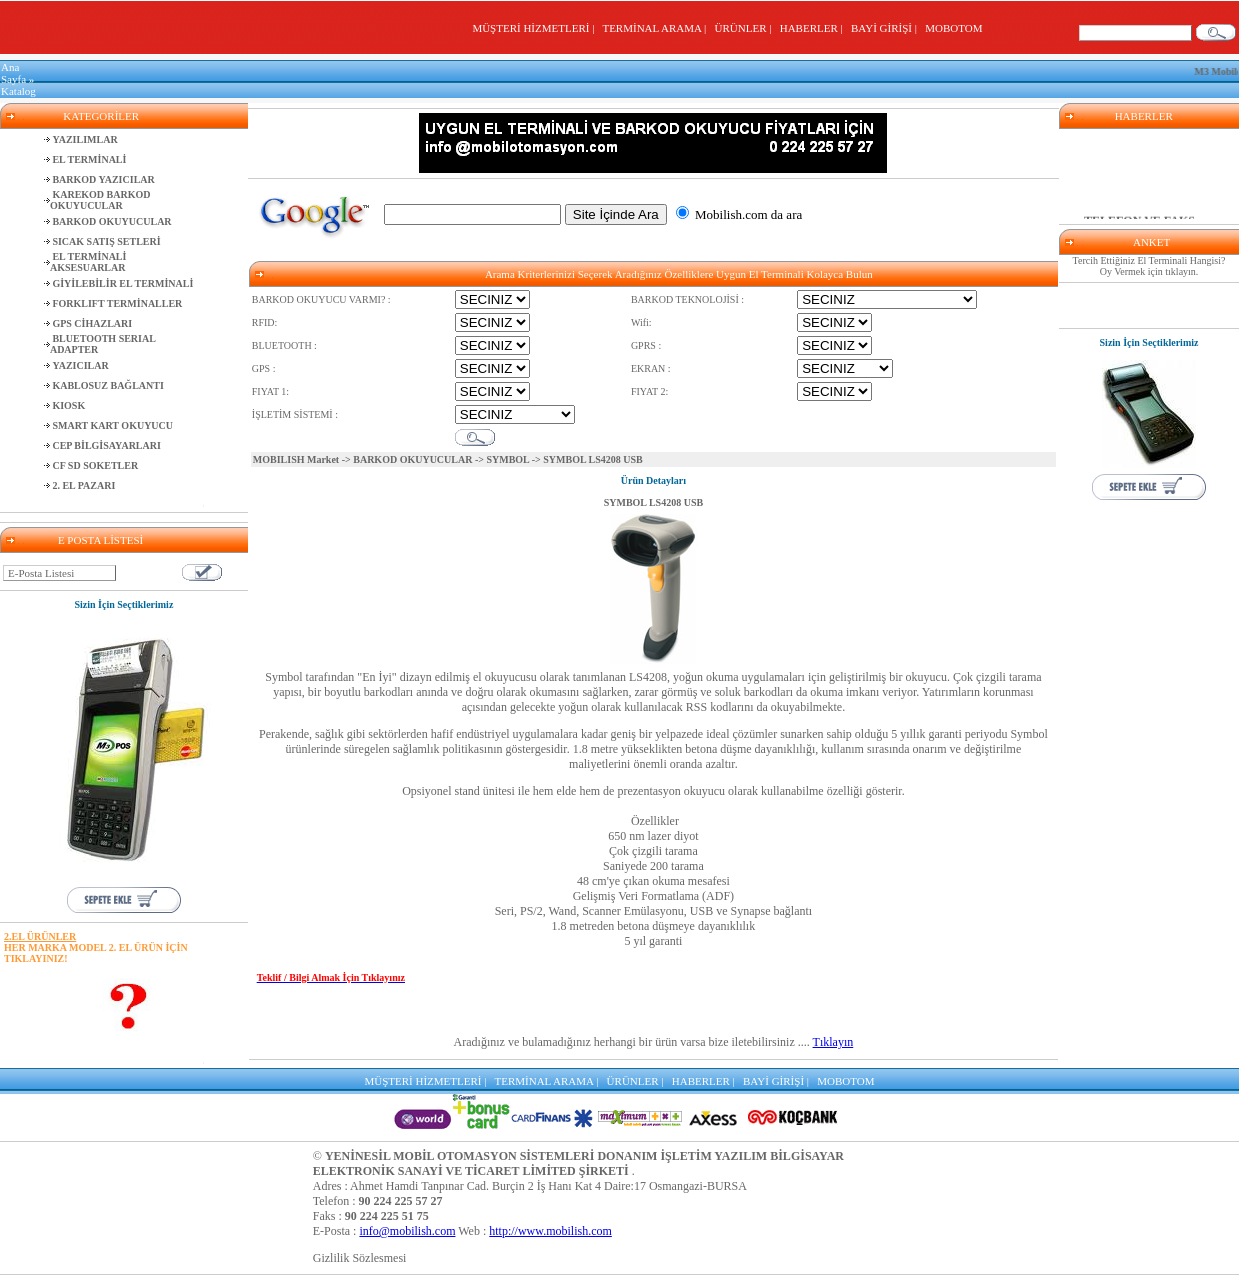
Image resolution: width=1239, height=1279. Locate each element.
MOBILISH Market (296, 459)
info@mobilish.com (407, 1231)
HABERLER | (814, 28)
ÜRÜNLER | (746, 28)
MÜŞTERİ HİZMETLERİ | (535, 28)
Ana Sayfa (13, 73)
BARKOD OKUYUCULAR (412, 459)
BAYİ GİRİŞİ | (886, 28)
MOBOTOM (953, 28)
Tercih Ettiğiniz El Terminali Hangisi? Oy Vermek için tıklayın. (1149, 266)
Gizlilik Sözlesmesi (360, 1258)
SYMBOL (507, 459)
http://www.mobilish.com (550, 1231)
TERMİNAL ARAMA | (656, 28)
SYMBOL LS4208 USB (653, 502)
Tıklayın (833, 1042)
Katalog (18, 91)
